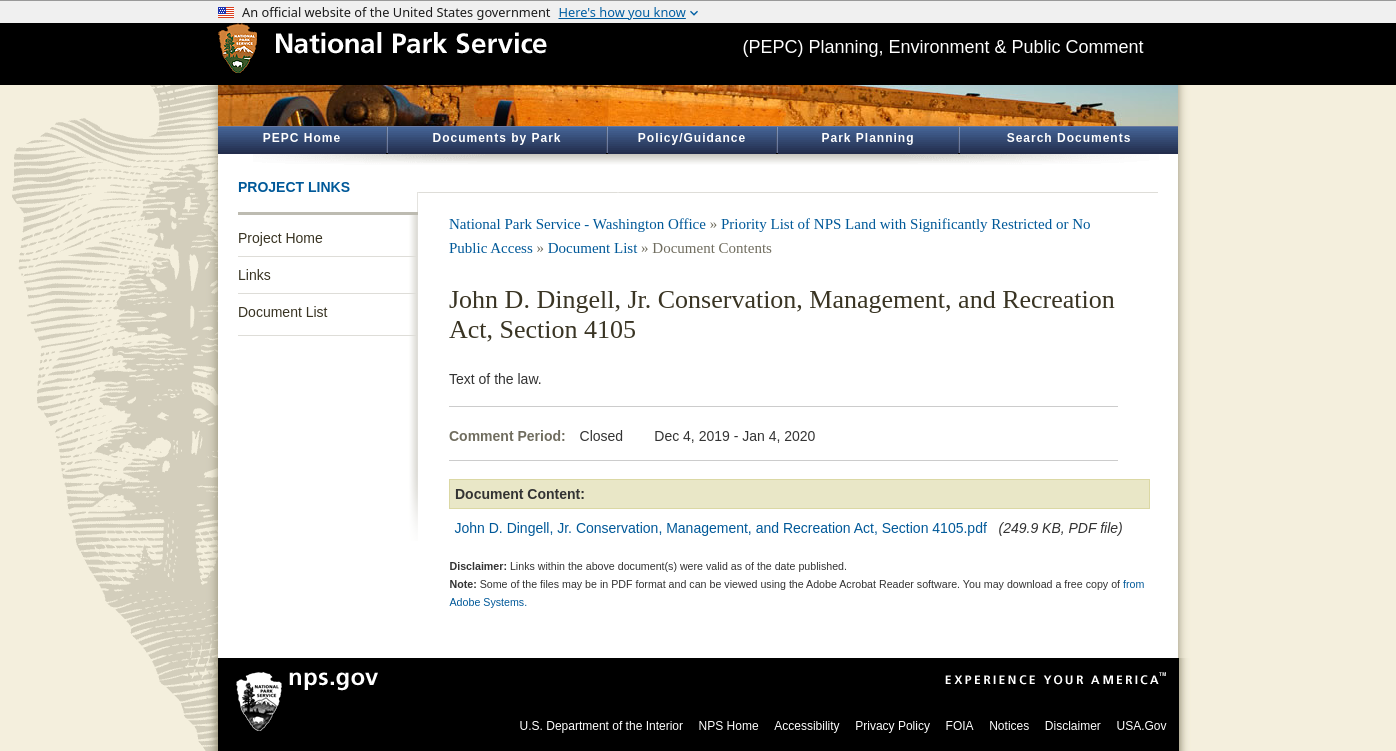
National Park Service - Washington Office (577, 224)
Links (254, 275)
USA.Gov (1141, 726)
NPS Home (729, 726)
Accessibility (806, 726)
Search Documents (1069, 138)
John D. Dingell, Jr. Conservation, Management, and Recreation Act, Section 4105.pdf (721, 528)
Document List (282, 312)
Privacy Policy (892, 726)
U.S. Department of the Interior (601, 726)
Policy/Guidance (692, 138)
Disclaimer (1073, 726)
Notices (1009, 726)
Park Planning (867, 138)
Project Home (280, 238)
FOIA (960, 726)
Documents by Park (496, 138)
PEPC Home (302, 138)
